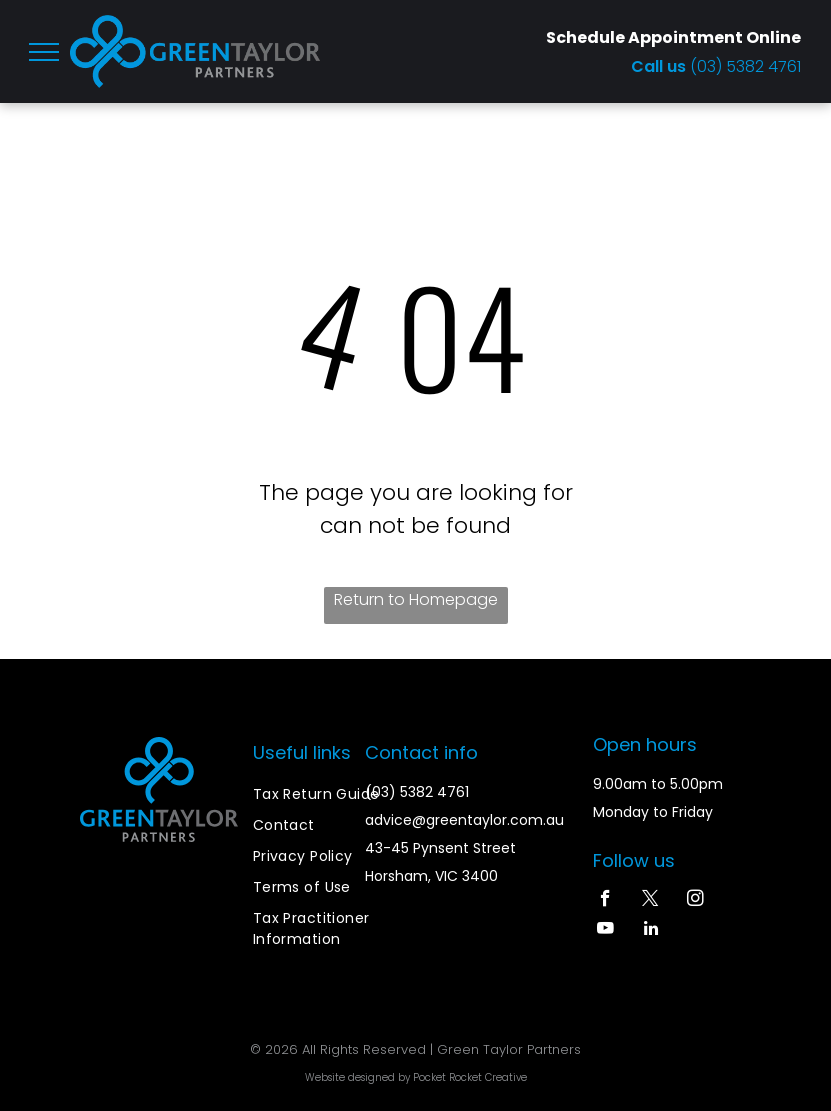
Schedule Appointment (644, 37)
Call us (660, 66)
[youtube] (605, 931)
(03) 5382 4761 (745, 66)
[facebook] (605, 901)
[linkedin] (650, 931)
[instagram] (695, 901)
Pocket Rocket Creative (470, 1077)
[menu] (44, 52)
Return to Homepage (416, 599)
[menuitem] (325, 794)
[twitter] (650, 901)
